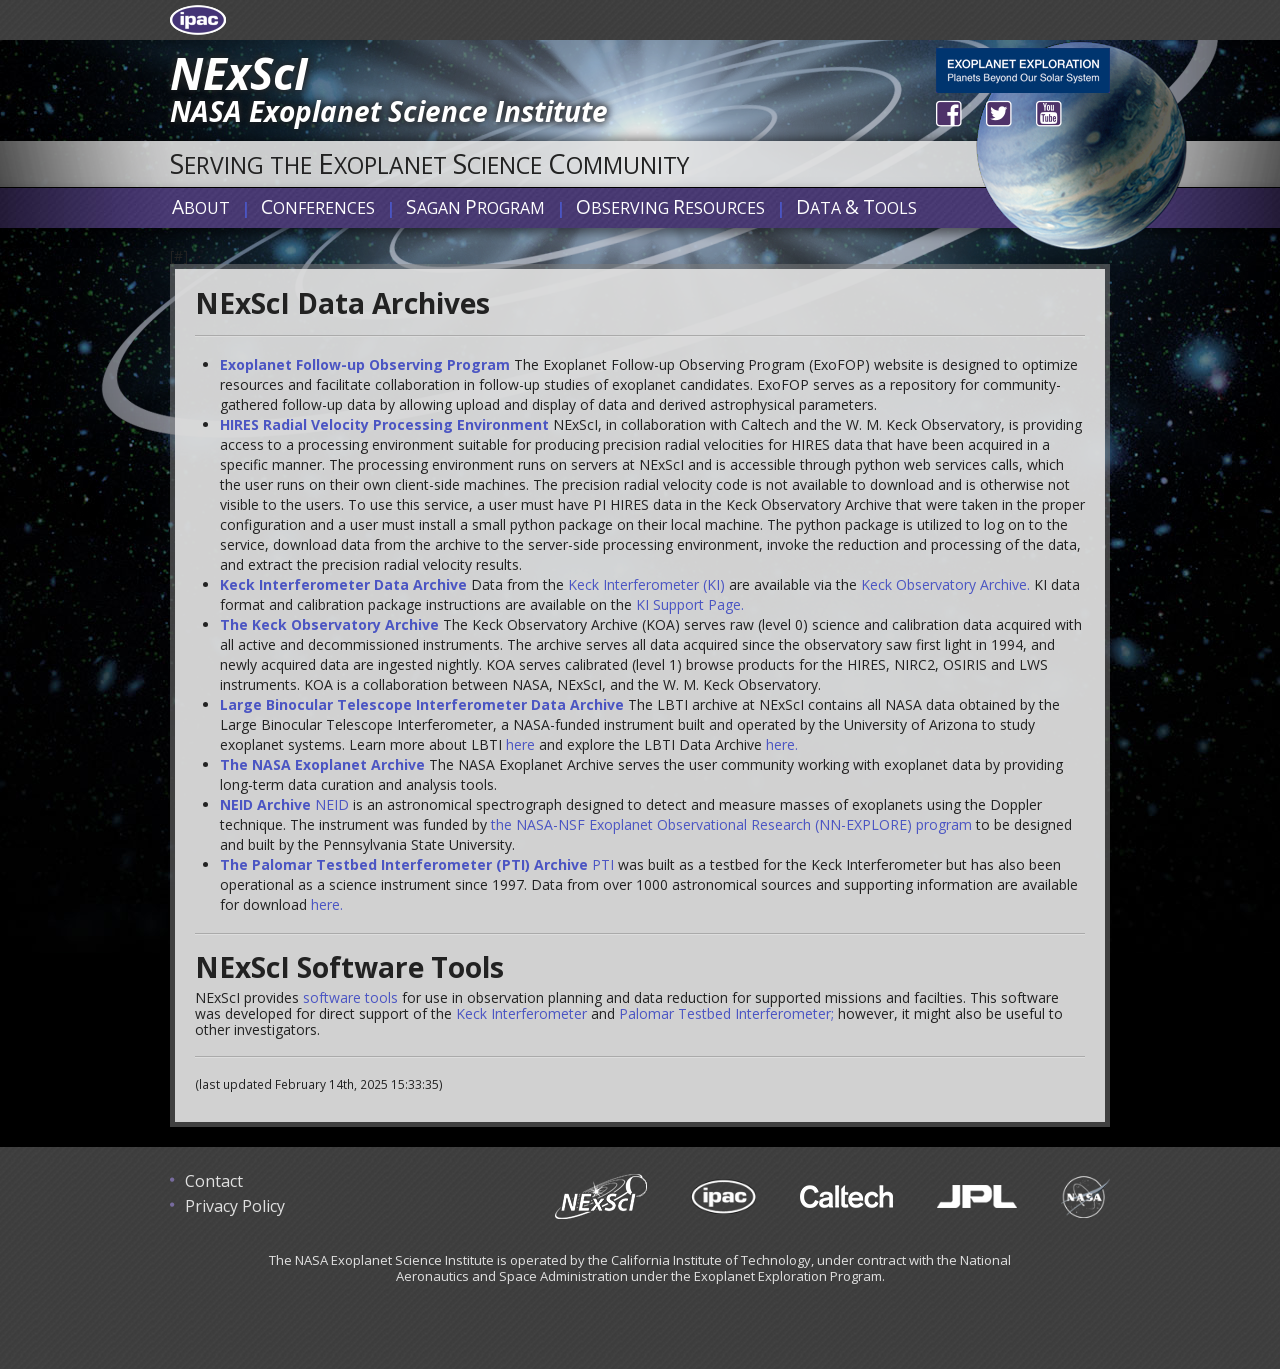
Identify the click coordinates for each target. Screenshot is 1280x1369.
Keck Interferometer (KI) (646, 584)
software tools (350, 997)
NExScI (239, 73)
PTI (603, 864)
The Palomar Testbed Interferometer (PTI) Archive (404, 864)
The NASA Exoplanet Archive (322, 764)
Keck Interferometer (521, 1013)
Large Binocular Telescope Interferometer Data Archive (422, 704)
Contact (214, 1181)
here (520, 744)
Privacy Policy (235, 1206)
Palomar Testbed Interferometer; (726, 1013)
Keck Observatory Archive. (945, 584)
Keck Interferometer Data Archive (343, 584)
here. (782, 744)
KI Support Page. (690, 604)
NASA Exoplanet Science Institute (389, 111)
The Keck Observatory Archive (329, 624)
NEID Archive (265, 804)
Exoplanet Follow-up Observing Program (365, 364)
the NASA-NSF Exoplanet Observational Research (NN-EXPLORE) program (731, 824)
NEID (332, 804)
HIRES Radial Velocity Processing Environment (384, 424)
